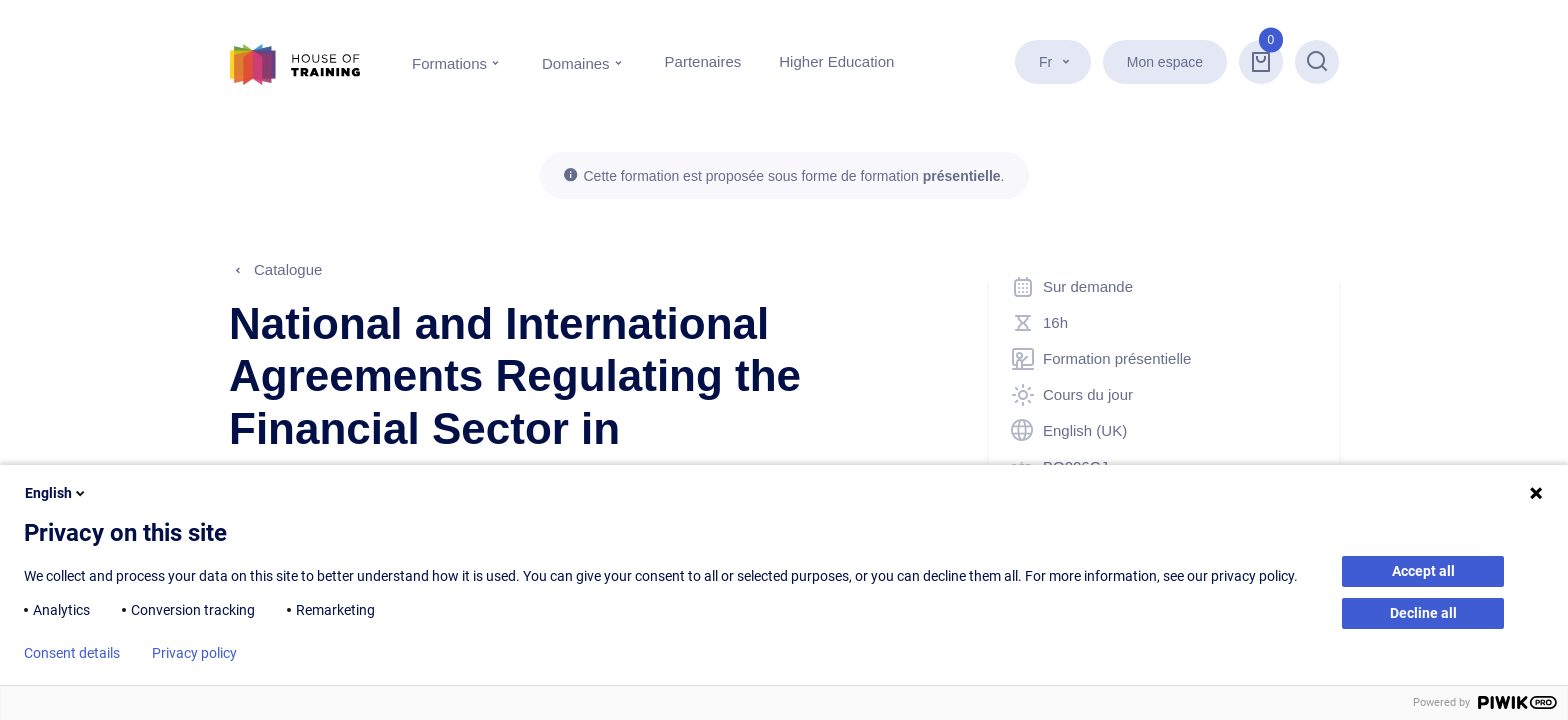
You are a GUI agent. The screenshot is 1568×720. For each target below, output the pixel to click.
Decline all (1423, 613)
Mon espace (1165, 62)
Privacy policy (194, 653)
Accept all (1423, 571)
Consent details (72, 653)
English (56, 493)
